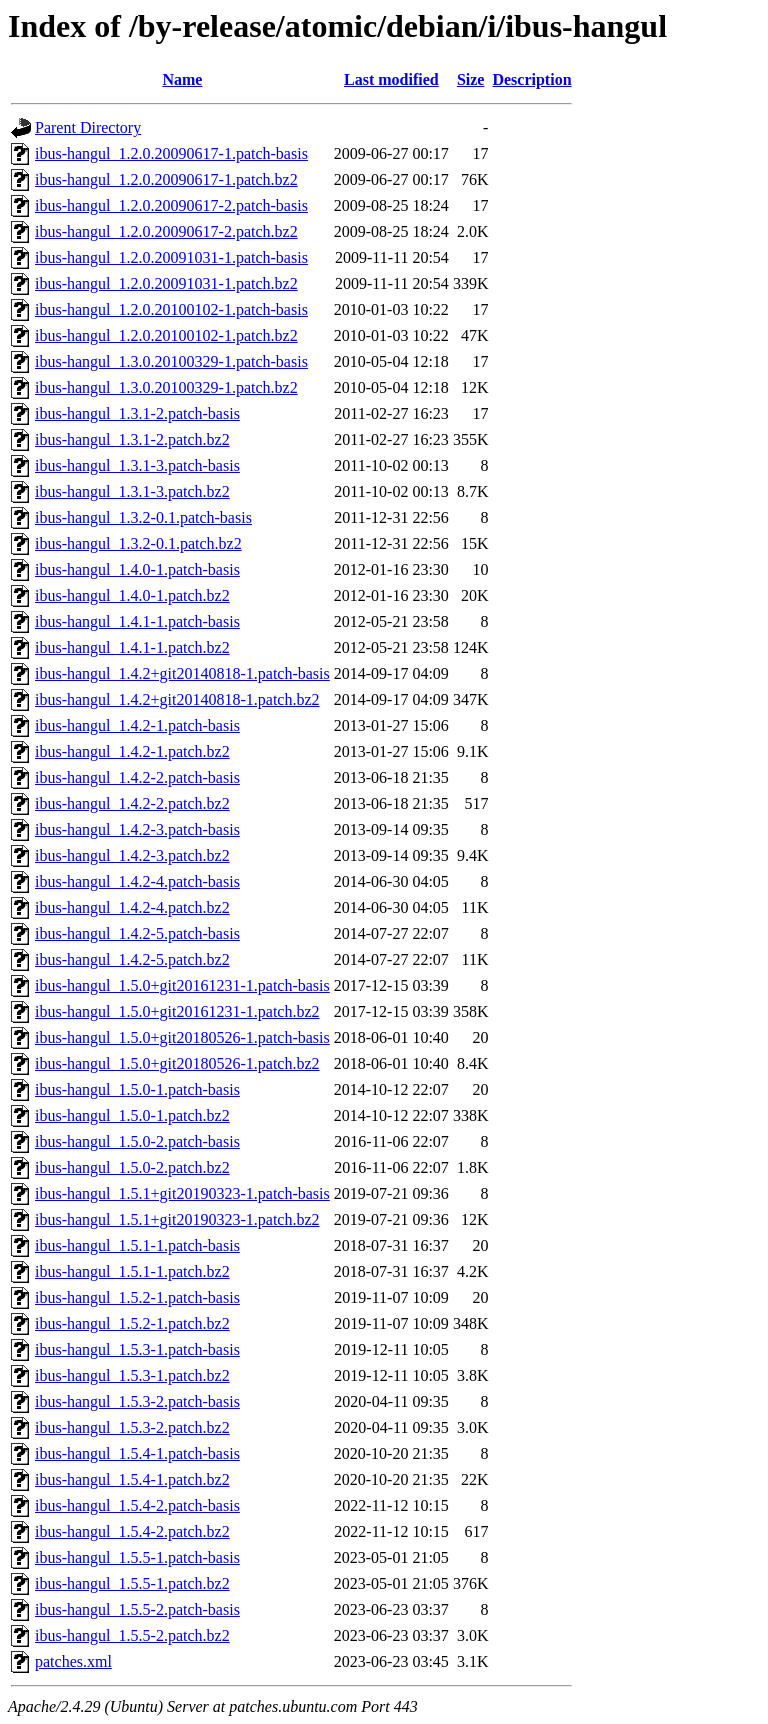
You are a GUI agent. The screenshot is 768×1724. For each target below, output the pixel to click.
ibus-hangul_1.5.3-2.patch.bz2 (132, 1427)
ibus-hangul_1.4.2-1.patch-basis (137, 725)
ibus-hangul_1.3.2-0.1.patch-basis (143, 517)
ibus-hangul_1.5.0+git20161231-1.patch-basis (182, 985)
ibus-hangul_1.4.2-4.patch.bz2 (132, 907)
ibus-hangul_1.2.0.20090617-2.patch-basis (171, 205)
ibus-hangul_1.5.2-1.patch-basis (137, 1297)
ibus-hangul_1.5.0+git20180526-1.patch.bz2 (177, 1063)
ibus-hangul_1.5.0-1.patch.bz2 (132, 1115)
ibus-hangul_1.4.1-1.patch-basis (137, 621)
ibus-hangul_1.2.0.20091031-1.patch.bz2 (166, 283)
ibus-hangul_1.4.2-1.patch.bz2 (132, 751)
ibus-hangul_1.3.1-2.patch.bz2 (132, 439)
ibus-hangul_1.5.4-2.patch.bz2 (132, 1531)
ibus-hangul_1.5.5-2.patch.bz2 (132, 1635)
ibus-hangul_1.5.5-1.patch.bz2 (132, 1583)
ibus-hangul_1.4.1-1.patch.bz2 (132, 647)
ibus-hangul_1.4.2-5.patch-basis (137, 933)
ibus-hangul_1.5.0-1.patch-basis (137, 1089)
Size (471, 79)
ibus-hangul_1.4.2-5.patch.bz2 (132, 959)
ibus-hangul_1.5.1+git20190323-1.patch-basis (182, 1193)
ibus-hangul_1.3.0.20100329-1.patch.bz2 (166, 387)
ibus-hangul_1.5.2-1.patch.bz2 (132, 1323)
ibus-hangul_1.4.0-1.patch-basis (137, 569)
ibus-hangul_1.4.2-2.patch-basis (137, 777)
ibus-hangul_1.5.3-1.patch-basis (137, 1349)
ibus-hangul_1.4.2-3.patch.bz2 (132, 855)
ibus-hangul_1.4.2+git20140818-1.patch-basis (182, 673)
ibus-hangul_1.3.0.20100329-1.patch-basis (171, 361)
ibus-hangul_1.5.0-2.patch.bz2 (132, 1167)
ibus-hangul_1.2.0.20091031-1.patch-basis (171, 257)
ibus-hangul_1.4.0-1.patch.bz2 (132, 595)
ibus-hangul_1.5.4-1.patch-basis (137, 1453)
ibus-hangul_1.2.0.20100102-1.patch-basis (171, 309)
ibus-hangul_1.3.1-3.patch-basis (137, 465)
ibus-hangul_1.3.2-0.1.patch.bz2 (138, 543)
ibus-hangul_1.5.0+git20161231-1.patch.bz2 (177, 1011)
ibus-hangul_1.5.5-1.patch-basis (137, 1557)
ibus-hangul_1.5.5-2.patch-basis (137, 1609)
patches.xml (73, 1661)
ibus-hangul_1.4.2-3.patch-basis (137, 829)
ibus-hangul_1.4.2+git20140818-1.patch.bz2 (177, 699)
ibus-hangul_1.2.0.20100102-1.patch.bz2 (166, 335)
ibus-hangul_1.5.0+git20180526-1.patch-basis (182, 1037)
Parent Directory (88, 127)
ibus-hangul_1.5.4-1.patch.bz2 (132, 1479)
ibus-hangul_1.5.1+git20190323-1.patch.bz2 (177, 1219)
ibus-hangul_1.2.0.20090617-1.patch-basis (171, 153)
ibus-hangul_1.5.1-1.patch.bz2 (132, 1271)
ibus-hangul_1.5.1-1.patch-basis (137, 1245)
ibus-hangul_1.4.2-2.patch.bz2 (132, 803)
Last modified (391, 79)
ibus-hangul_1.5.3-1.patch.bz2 (132, 1375)
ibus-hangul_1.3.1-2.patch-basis (137, 413)
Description (531, 79)
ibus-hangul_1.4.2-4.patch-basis (137, 881)
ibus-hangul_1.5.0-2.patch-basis (137, 1141)
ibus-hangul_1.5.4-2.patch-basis (137, 1505)
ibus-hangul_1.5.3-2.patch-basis (137, 1401)
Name (182, 79)
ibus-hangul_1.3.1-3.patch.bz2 (132, 491)
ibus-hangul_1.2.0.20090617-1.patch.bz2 (166, 179)
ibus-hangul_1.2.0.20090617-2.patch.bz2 (166, 231)
